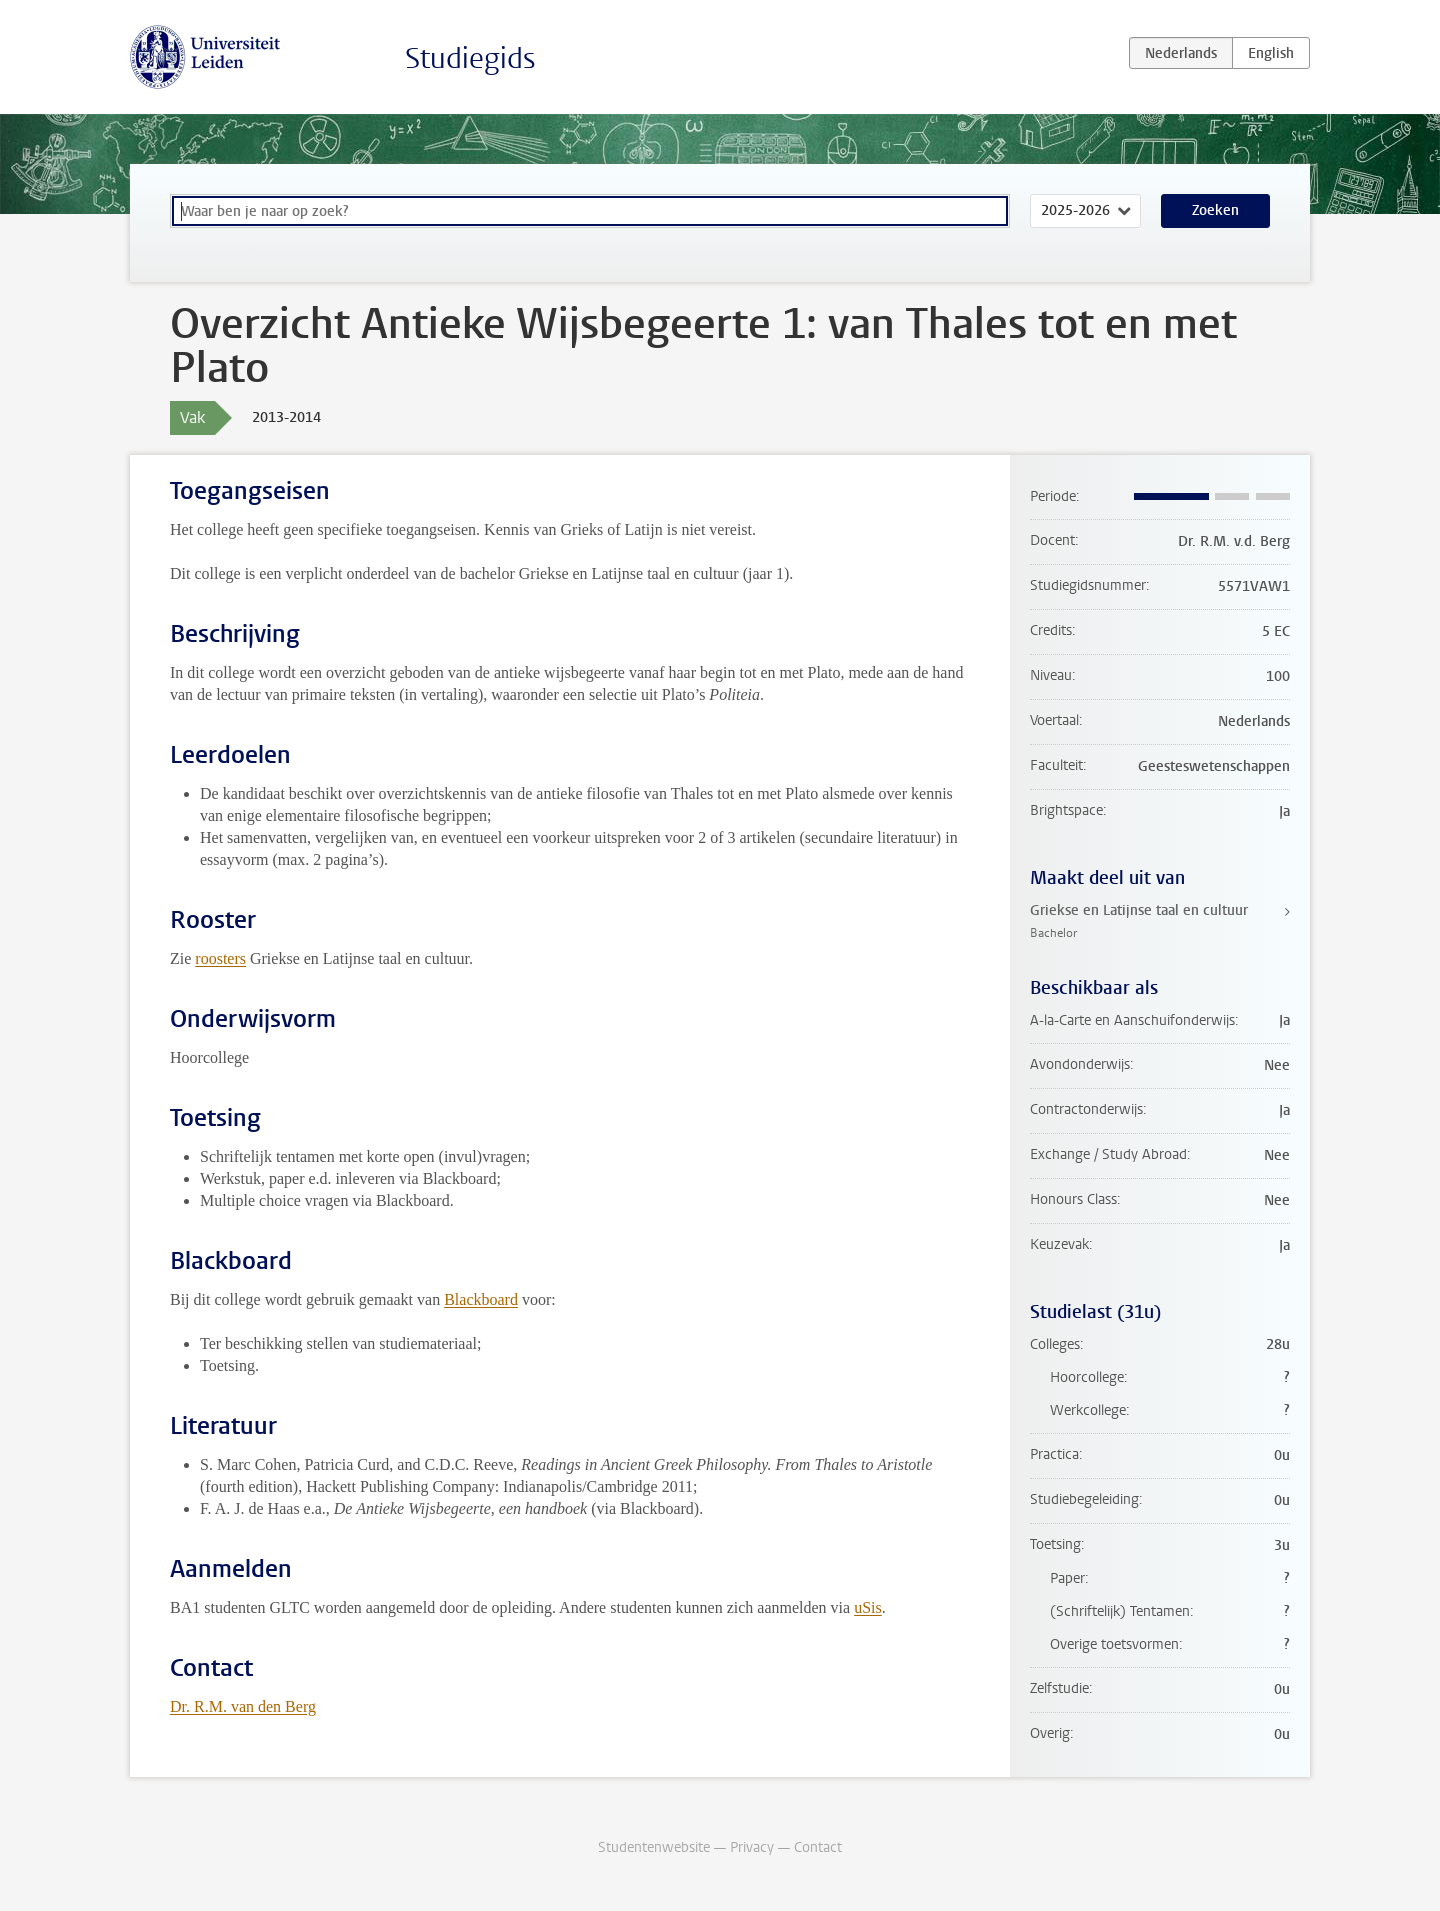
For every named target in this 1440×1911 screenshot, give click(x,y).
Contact (818, 1847)
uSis (868, 1607)
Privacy (752, 1847)
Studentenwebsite (654, 1847)
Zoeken (1215, 210)
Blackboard (481, 1299)
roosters (220, 958)
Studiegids (470, 58)
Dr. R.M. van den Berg (243, 1706)
